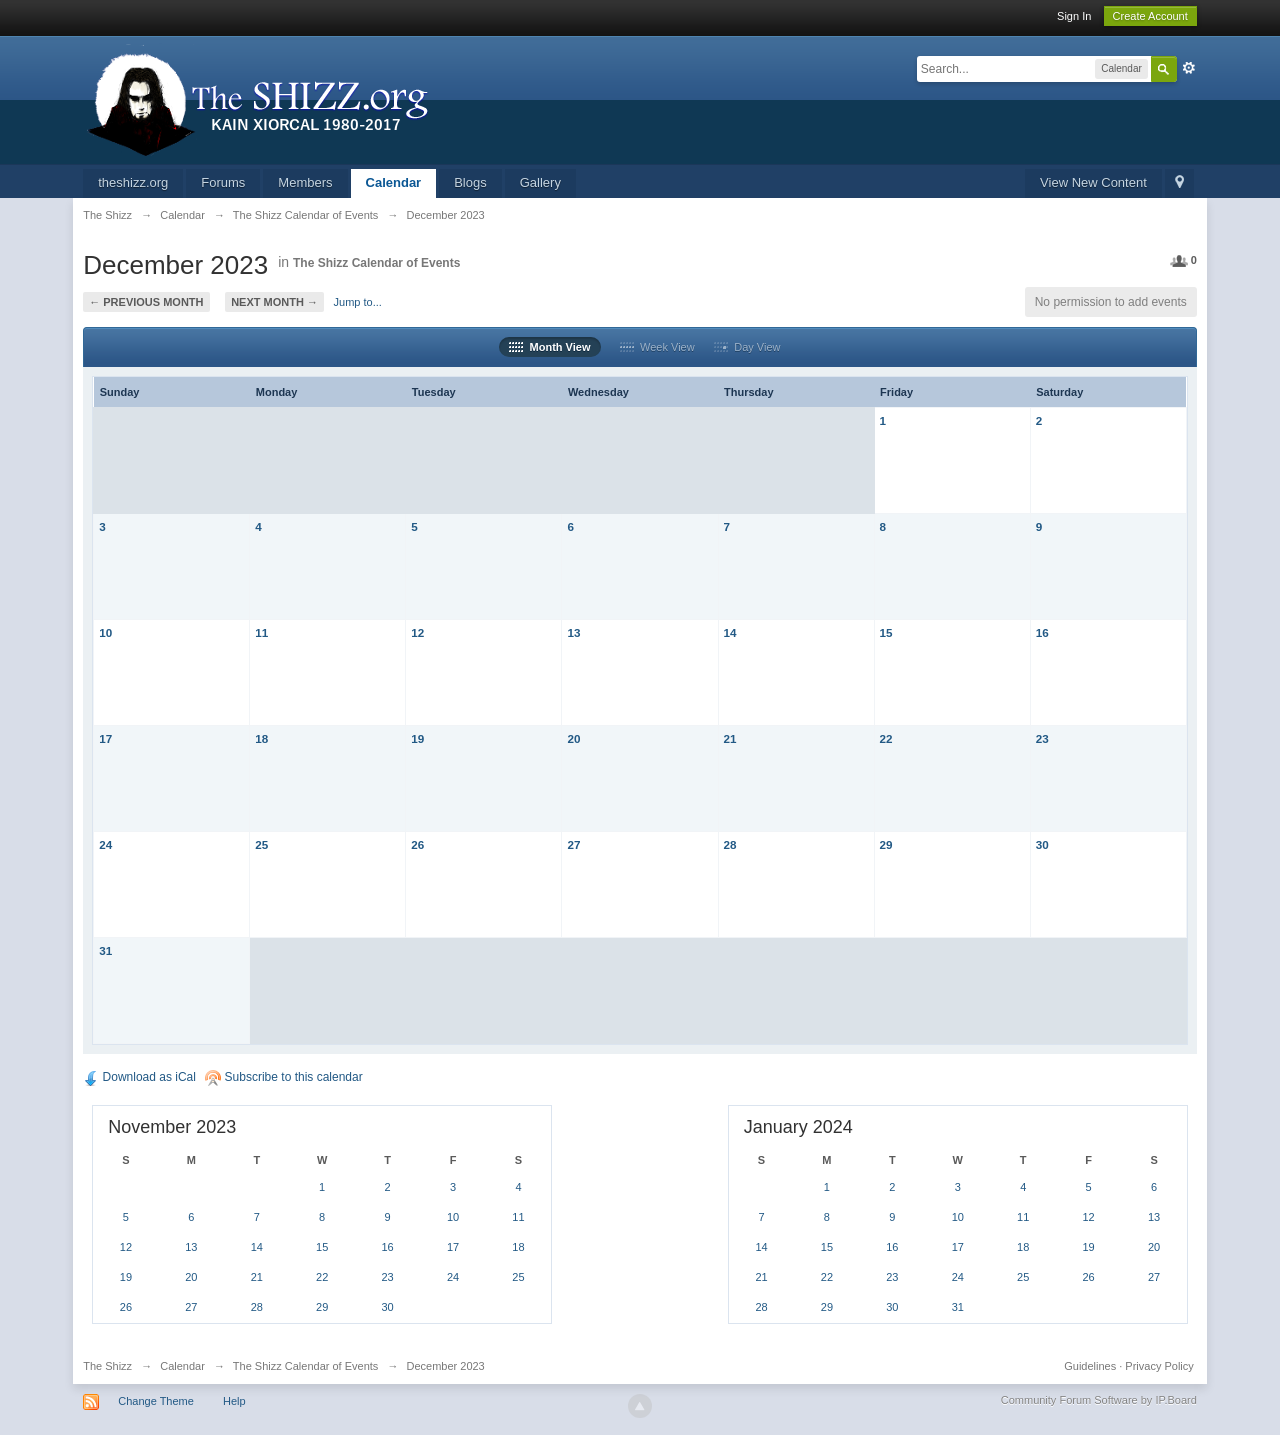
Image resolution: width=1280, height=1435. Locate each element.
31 (105, 950)
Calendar (394, 182)
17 (105, 738)
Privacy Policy (1159, 1366)
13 (573, 632)
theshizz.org (133, 182)
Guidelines (1090, 1366)
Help (234, 1401)
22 (886, 738)
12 (417, 632)
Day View (747, 347)
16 (1042, 632)
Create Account (1150, 16)
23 (1042, 738)
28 (730, 844)
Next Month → (274, 302)
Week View (657, 347)
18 (261, 738)
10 (105, 632)
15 (886, 632)
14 (730, 632)
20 (573, 738)
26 (417, 844)
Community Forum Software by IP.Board (1099, 1400)
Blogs (470, 182)
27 (573, 844)
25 (261, 844)
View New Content (1093, 182)
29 (886, 844)
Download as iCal (139, 1077)
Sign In (1074, 16)
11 (261, 632)
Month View (549, 347)
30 (1042, 844)
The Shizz (107, 1366)
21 (730, 738)
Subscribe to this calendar (283, 1077)
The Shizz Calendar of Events (376, 263)
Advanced (1189, 68)
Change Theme (156, 1401)
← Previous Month (146, 302)
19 (417, 738)
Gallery (540, 182)
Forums (223, 182)
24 (105, 844)
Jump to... (358, 302)
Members (305, 182)
